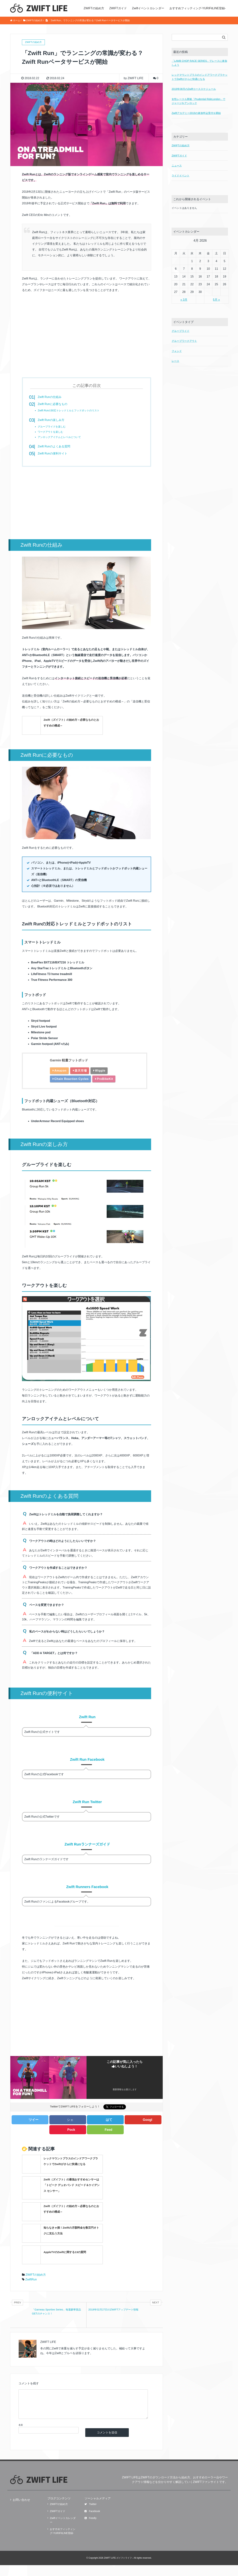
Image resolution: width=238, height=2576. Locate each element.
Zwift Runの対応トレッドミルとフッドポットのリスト (69, 410)
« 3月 (183, 299)
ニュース (177, 165)
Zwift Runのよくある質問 (54, 446)
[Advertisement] (86, 499)
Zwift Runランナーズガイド (87, 1844)
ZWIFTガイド (118, 8)
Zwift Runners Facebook (87, 1887)
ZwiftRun (31, 2284)
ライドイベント (180, 175)
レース (175, 361)
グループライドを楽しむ (52, 426)
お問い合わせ (21, 2510)
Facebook (92, 2522)
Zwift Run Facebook (87, 1760)
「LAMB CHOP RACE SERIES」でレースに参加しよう (199, 62)
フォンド (177, 351)
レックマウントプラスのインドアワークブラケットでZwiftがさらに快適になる (199, 76)
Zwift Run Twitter (87, 1802)
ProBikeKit (106, 1078)
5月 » (216, 299)
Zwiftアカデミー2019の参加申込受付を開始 (196, 113)
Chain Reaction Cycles (72, 1078)
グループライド (180, 330)
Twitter (91, 2515)
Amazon (61, 1070)
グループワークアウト (184, 340)
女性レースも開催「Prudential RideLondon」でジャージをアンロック (198, 101)
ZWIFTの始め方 (94, 8)
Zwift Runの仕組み (50, 396)
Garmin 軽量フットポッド (69, 1060)
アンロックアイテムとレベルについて (59, 437)
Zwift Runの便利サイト (52, 453)
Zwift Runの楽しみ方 (51, 419)
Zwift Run (87, 1717)
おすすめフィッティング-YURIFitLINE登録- (197, 8)
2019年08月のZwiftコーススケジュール (194, 88)
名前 (21, 2435)
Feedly (91, 2528)
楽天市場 (82, 1070)
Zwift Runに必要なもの (52, 404)
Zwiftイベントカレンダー (148, 8)
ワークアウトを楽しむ (50, 431)
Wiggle (103, 1070)
